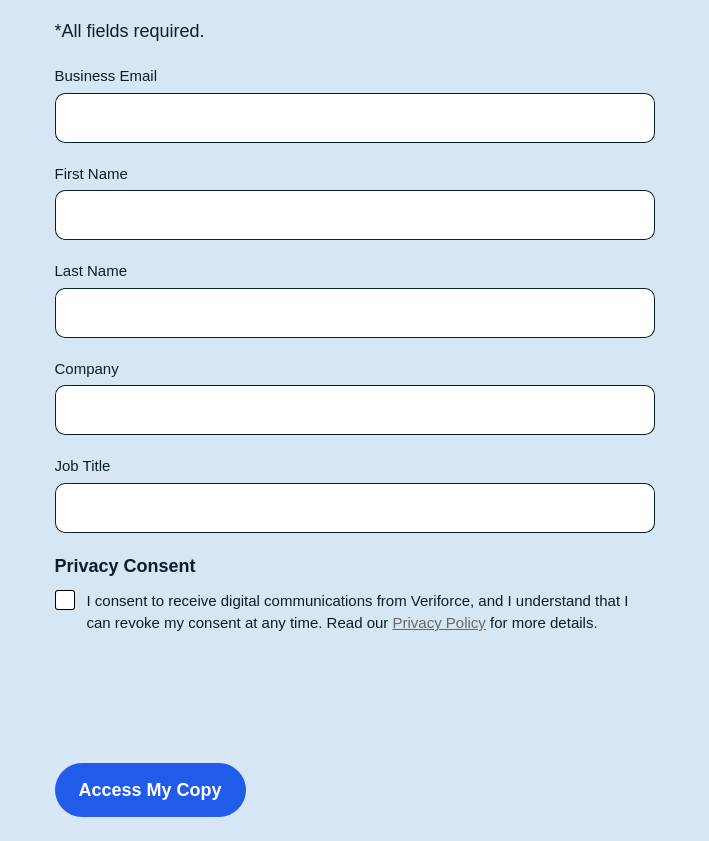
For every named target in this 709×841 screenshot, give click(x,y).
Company (87, 368)
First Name (91, 173)
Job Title (83, 465)
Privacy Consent (125, 566)
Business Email (106, 75)
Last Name (91, 270)
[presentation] (207, 694)
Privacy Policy (438, 622)
